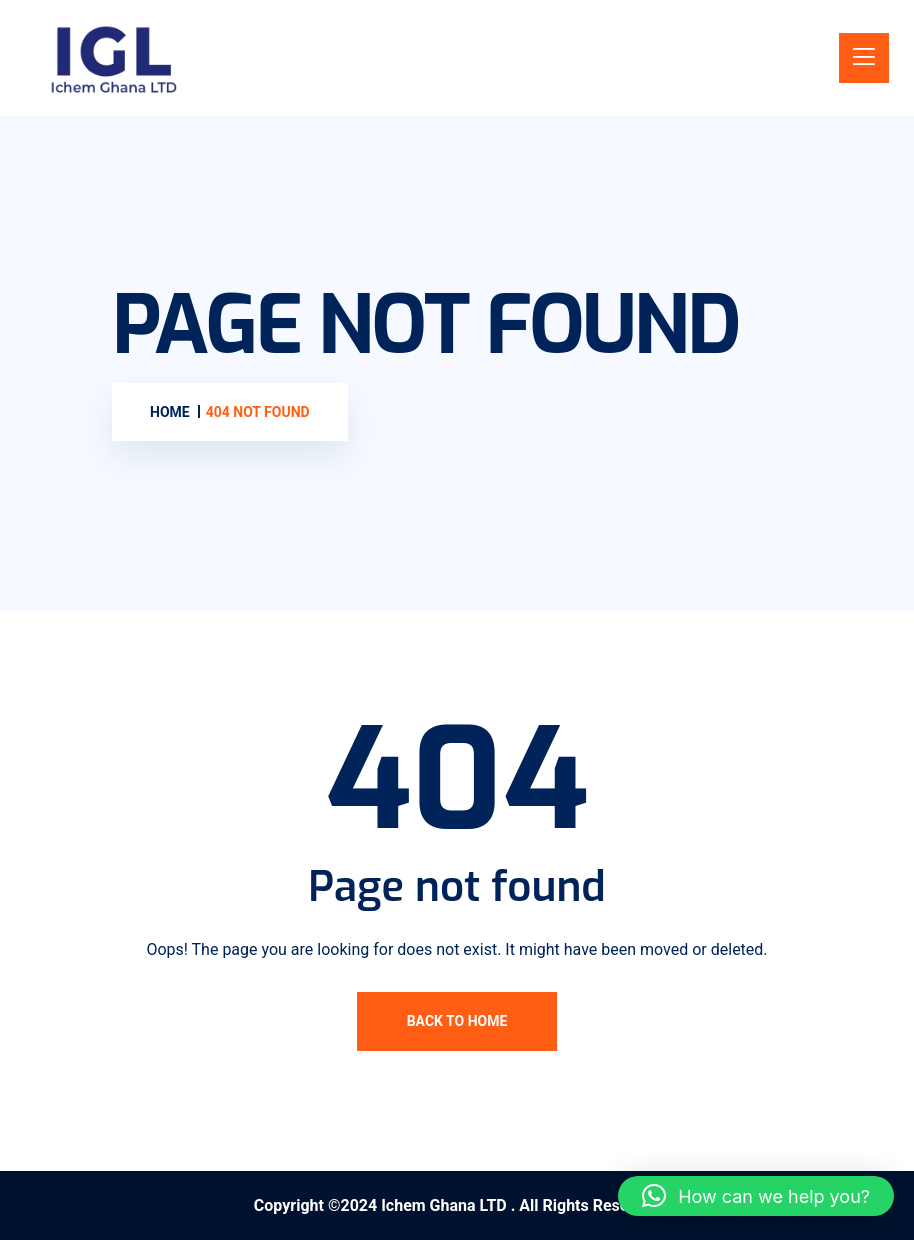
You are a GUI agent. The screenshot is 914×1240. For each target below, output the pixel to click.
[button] (756, 1196)
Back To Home (457, 1021)
